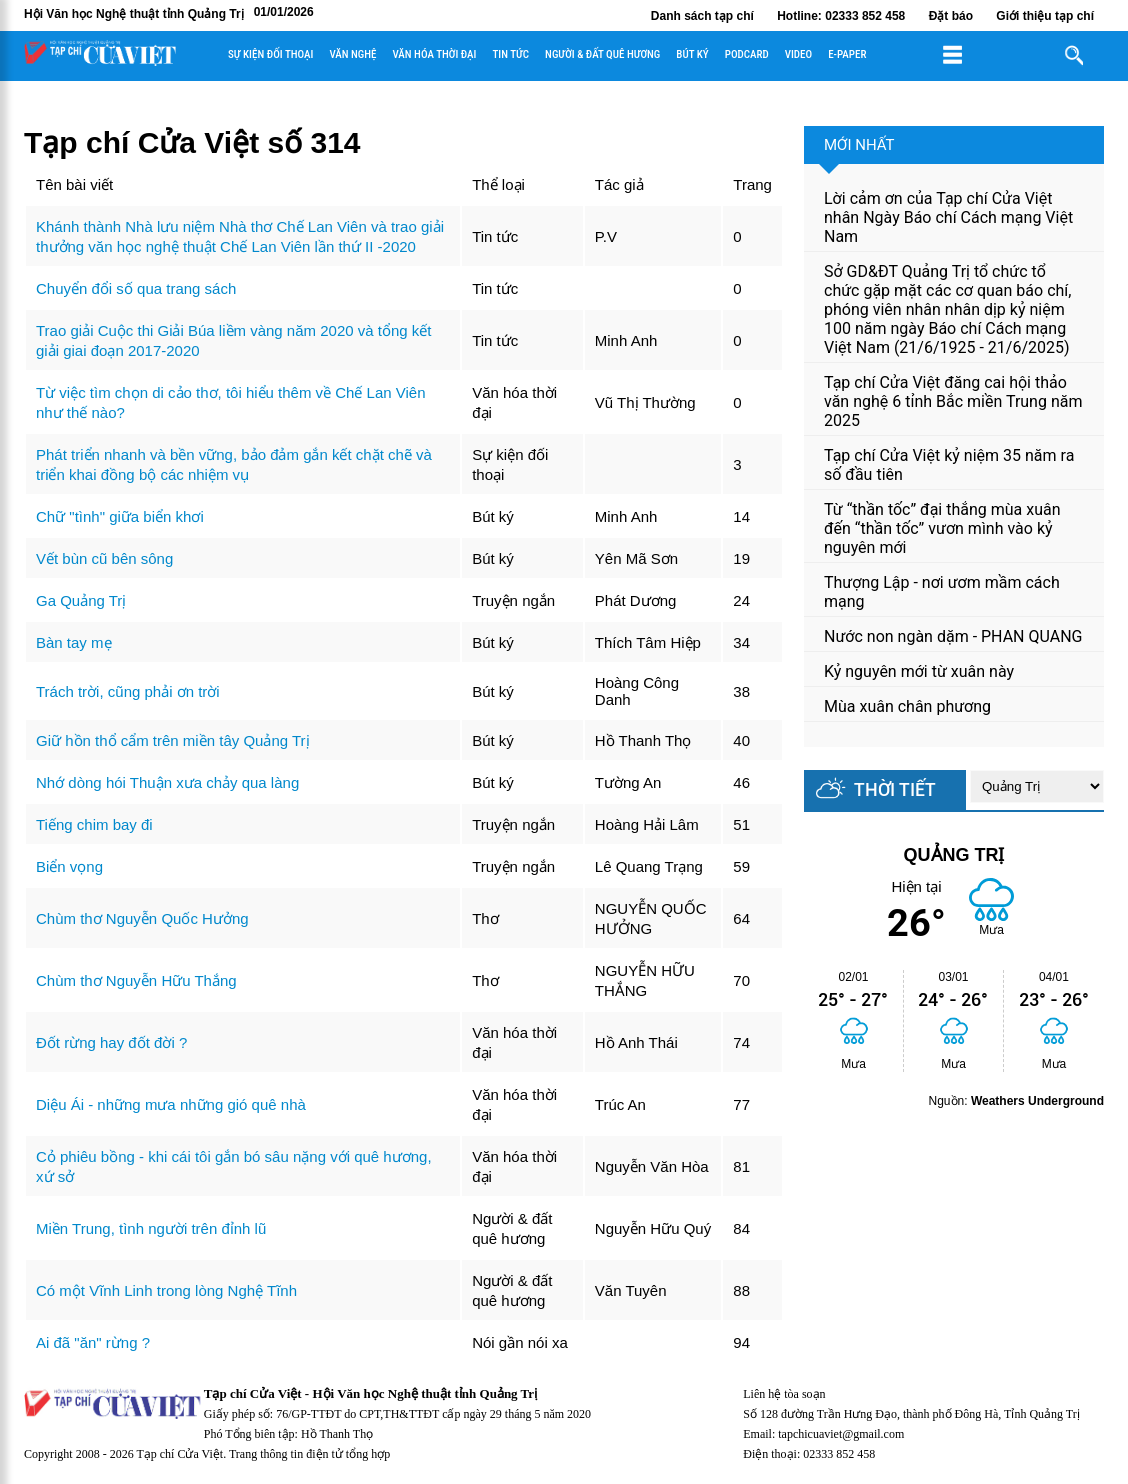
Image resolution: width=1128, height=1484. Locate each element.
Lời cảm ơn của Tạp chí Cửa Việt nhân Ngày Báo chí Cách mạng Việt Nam (948, 217)
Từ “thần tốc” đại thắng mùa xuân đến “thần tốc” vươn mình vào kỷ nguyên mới (942, 528)
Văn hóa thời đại (434, 54)
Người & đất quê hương (602, 54)
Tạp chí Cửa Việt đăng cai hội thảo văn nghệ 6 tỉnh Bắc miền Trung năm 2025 (953, 401)
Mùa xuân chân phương (907, 706)
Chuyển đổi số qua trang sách (136, 288)
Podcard (747, 54)
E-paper (847, 54)
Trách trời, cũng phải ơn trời (128, 691)
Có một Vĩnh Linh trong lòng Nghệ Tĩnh (166, 1290)
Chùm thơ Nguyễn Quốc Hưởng (142, 918)
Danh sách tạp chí (702, 16)
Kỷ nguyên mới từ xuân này (919, 671)
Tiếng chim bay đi (94, 824)
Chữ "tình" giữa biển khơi (120, 516)
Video (798, 54)
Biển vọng (69, 866)
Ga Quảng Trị (81, 600)
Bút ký (692, 54)
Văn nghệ (352, 54)
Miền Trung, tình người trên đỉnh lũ (151, 1228)
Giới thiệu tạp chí (1045, 16)
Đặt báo (951, 16)
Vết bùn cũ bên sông (104, 558)
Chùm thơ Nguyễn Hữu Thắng (136, 980)
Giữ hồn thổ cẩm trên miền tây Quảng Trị (173, 740)
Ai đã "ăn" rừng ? (93, 1342)
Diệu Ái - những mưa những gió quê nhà (171, 1104)
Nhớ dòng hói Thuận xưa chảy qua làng (167, 782)
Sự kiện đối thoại (270, 54)
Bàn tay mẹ (74, 642)
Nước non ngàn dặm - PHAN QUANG (953, 636)
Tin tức (510, 54)
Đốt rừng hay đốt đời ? (111, 1042)
